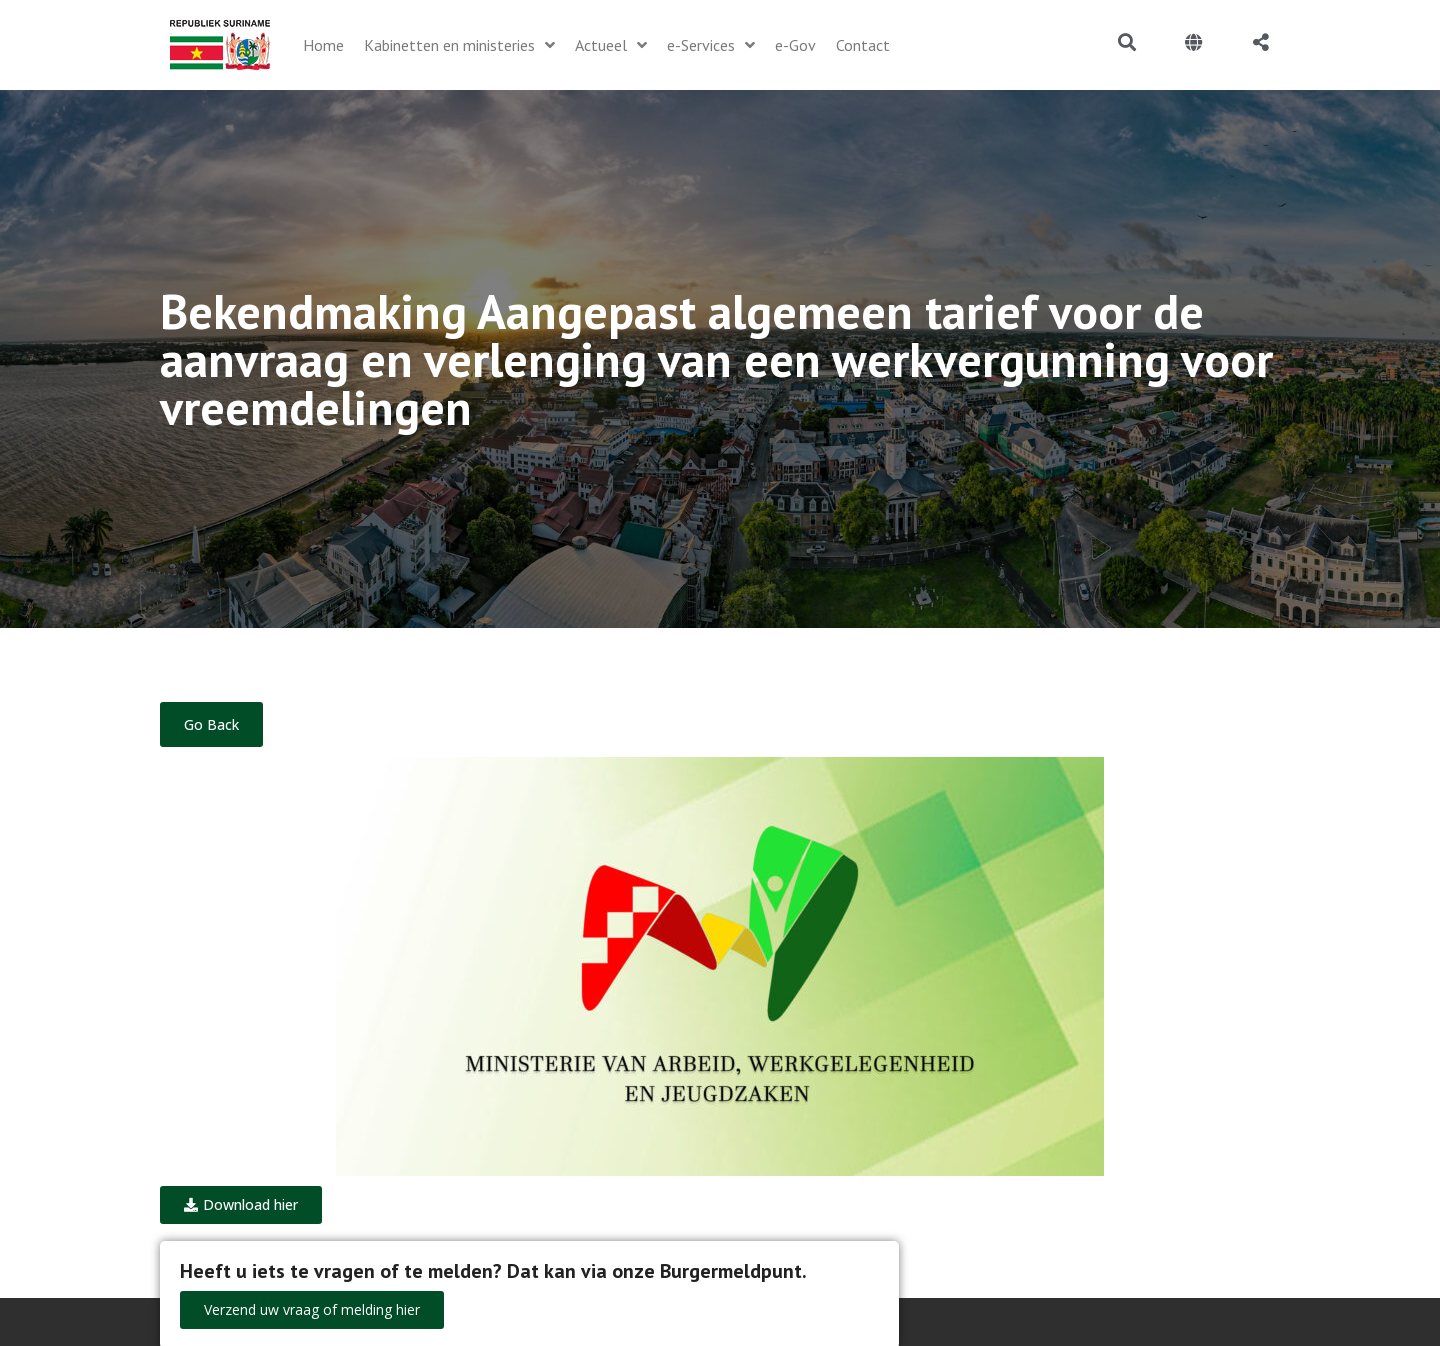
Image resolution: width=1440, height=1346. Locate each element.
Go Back (211, 724)
